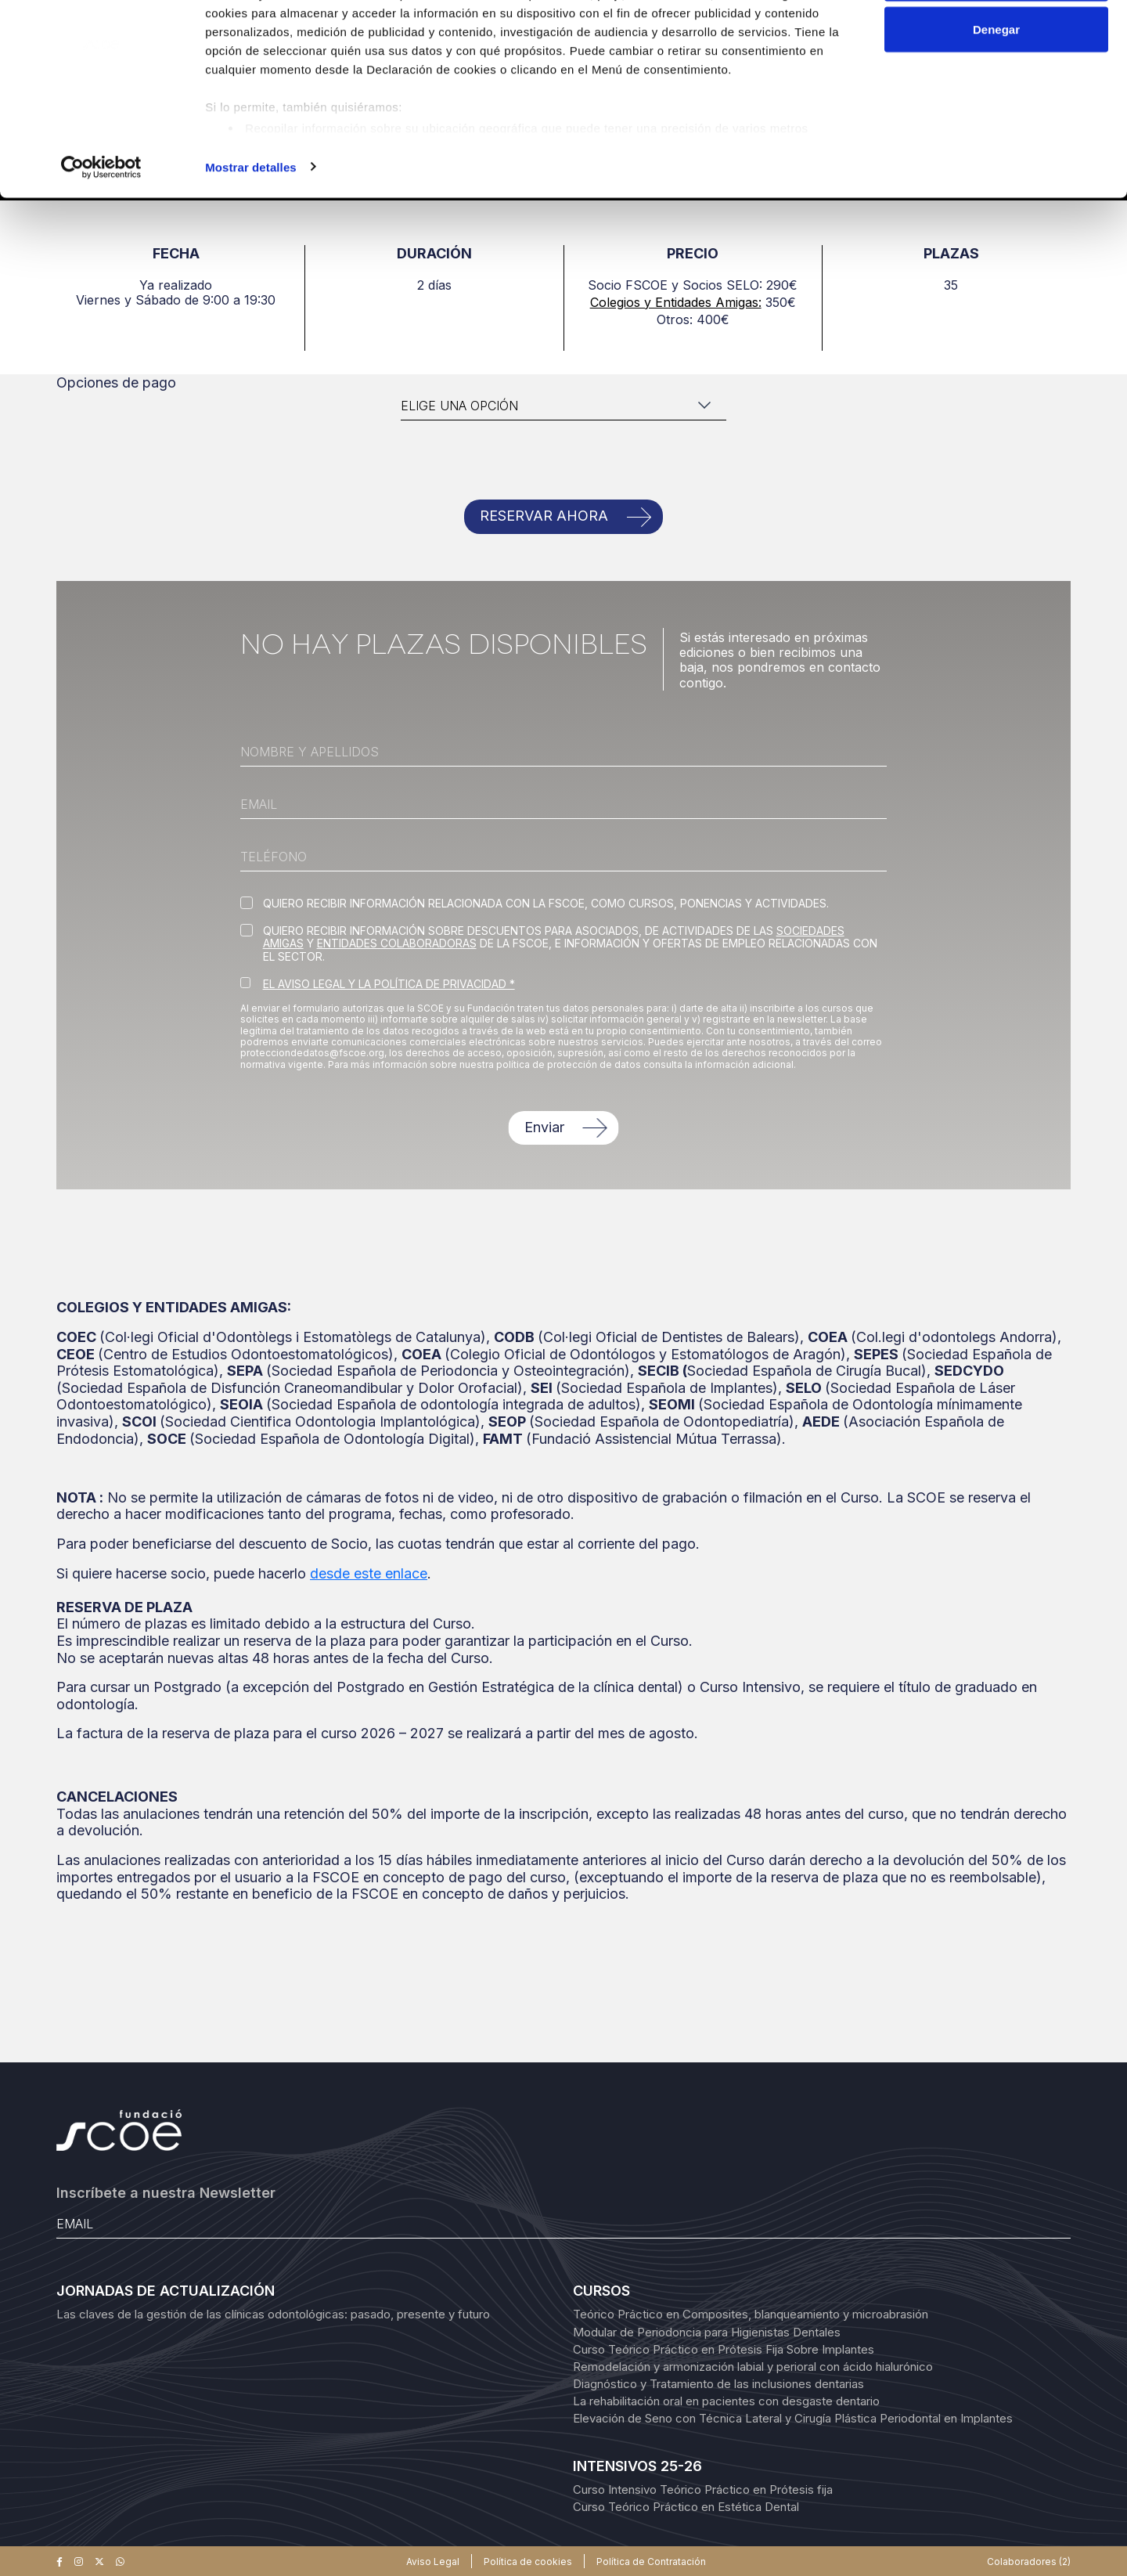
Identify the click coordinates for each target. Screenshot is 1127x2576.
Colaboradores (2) (1029, 2561)
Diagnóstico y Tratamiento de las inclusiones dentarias (718, 2383)
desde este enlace (368, 1573)
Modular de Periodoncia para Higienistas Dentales (707, 2332)
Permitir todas (996, 41)
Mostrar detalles (251, 229)
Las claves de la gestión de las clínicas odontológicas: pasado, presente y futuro (273, 2314)
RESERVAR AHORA (544, 515)
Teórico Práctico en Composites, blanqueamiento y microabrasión (750, 2314)
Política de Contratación (651, 2561)
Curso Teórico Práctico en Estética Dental (686, 2506)
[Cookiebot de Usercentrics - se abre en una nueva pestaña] (101, 230)
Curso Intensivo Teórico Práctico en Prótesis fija (703, 2489)
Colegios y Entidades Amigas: (676, 302)
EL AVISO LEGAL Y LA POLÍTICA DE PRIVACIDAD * (389, 983)
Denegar (996, 92)
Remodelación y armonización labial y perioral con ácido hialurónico (753, 2366)
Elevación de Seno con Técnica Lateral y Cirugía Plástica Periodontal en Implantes (793, 2418)
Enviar (544, 1127)
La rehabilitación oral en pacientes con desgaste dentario (726, 2401)
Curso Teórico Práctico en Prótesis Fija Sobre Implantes (723, 2349)
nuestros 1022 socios (332, 56)
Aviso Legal (432, 2561)
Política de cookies (528, 2561)
